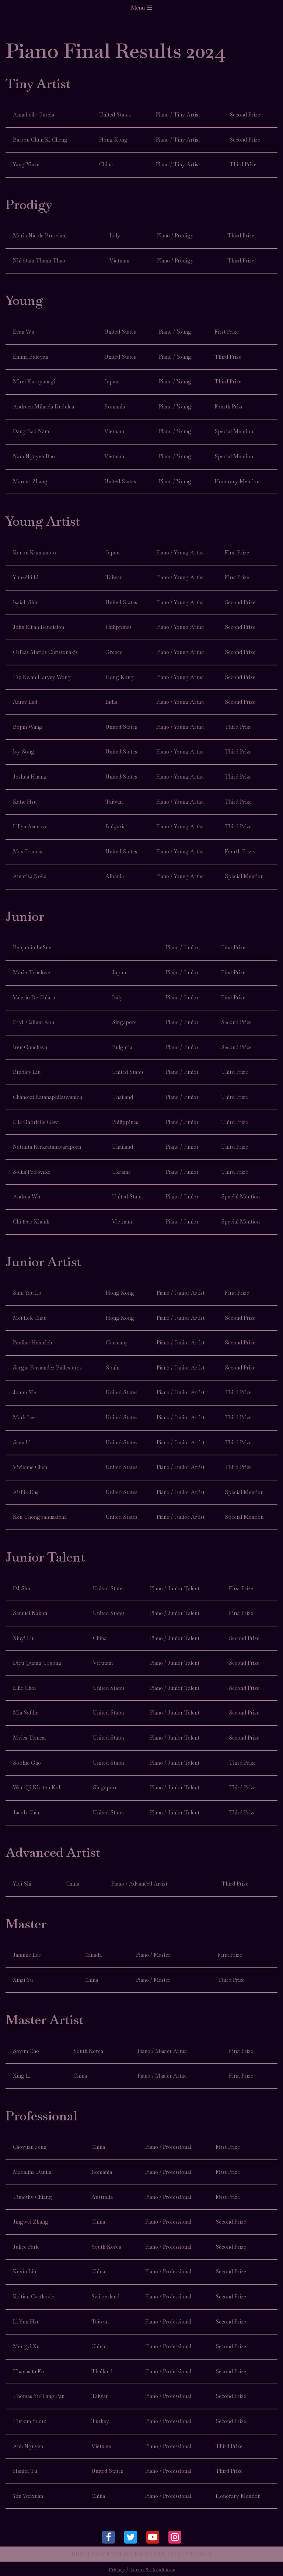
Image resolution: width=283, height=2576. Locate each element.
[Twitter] (130, 2537)
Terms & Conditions (152, 2569)
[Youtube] (152, 2537)
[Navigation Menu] (141, 7)
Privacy (117, 2569)
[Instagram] (174, 2537)
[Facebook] (108, 2537)
